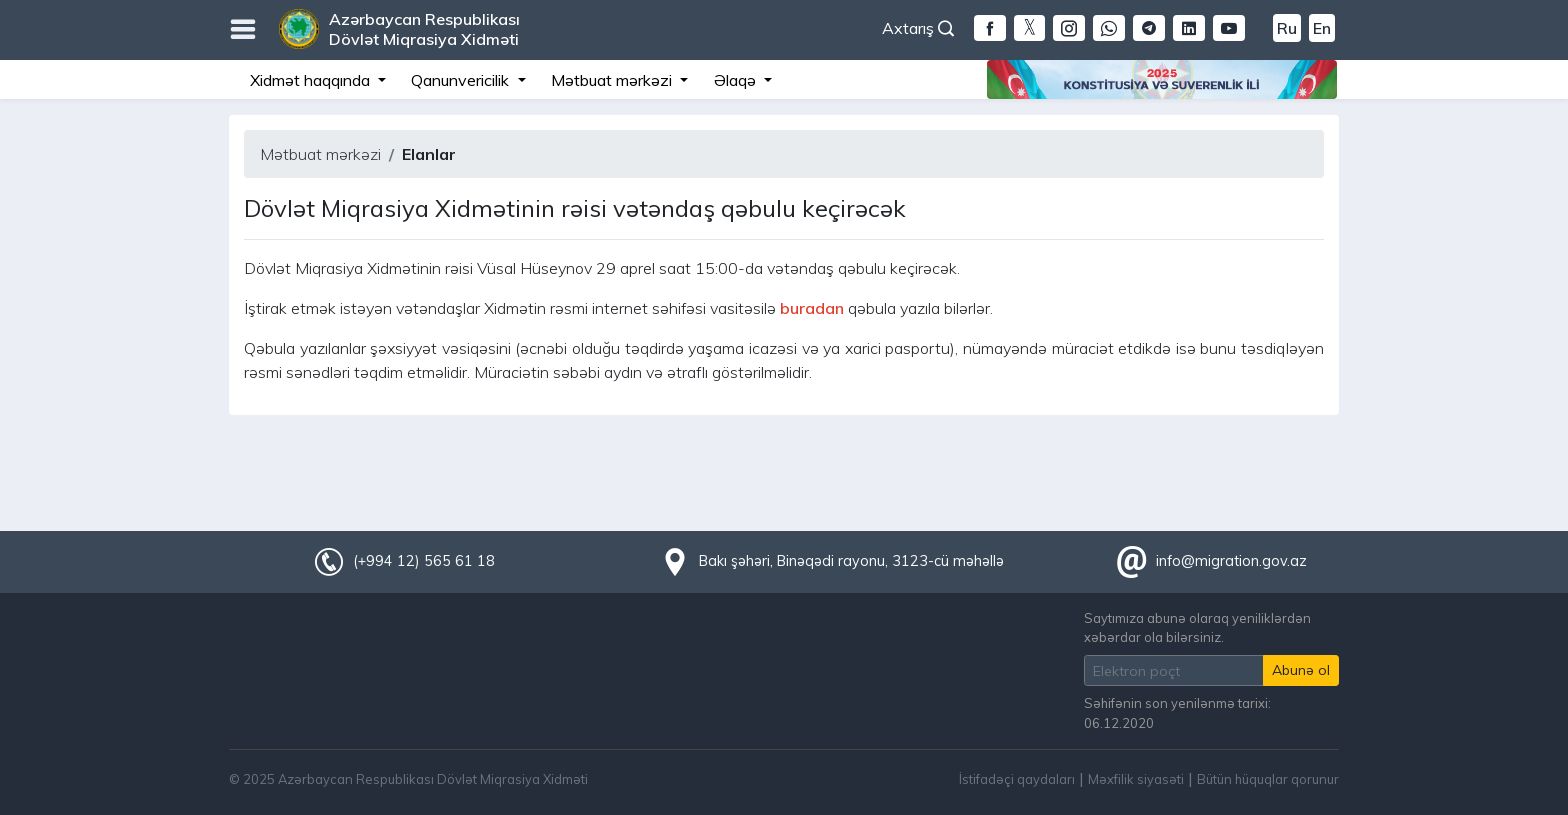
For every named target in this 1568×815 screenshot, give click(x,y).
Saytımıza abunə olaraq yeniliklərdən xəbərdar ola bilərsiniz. (1197, 627)
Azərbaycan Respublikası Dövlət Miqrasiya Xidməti (424, 29)
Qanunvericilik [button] (462, 80)
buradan (812, 308)
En (1322, 28)
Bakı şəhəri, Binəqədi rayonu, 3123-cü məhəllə (851, 561)
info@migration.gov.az (1231, 561)
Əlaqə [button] (737, 80)
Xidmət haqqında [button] (312, 80)
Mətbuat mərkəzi (320, 154)
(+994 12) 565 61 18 (424, 561)
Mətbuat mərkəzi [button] (613, 80)
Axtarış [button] (918, 28)
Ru (1287, 28)
